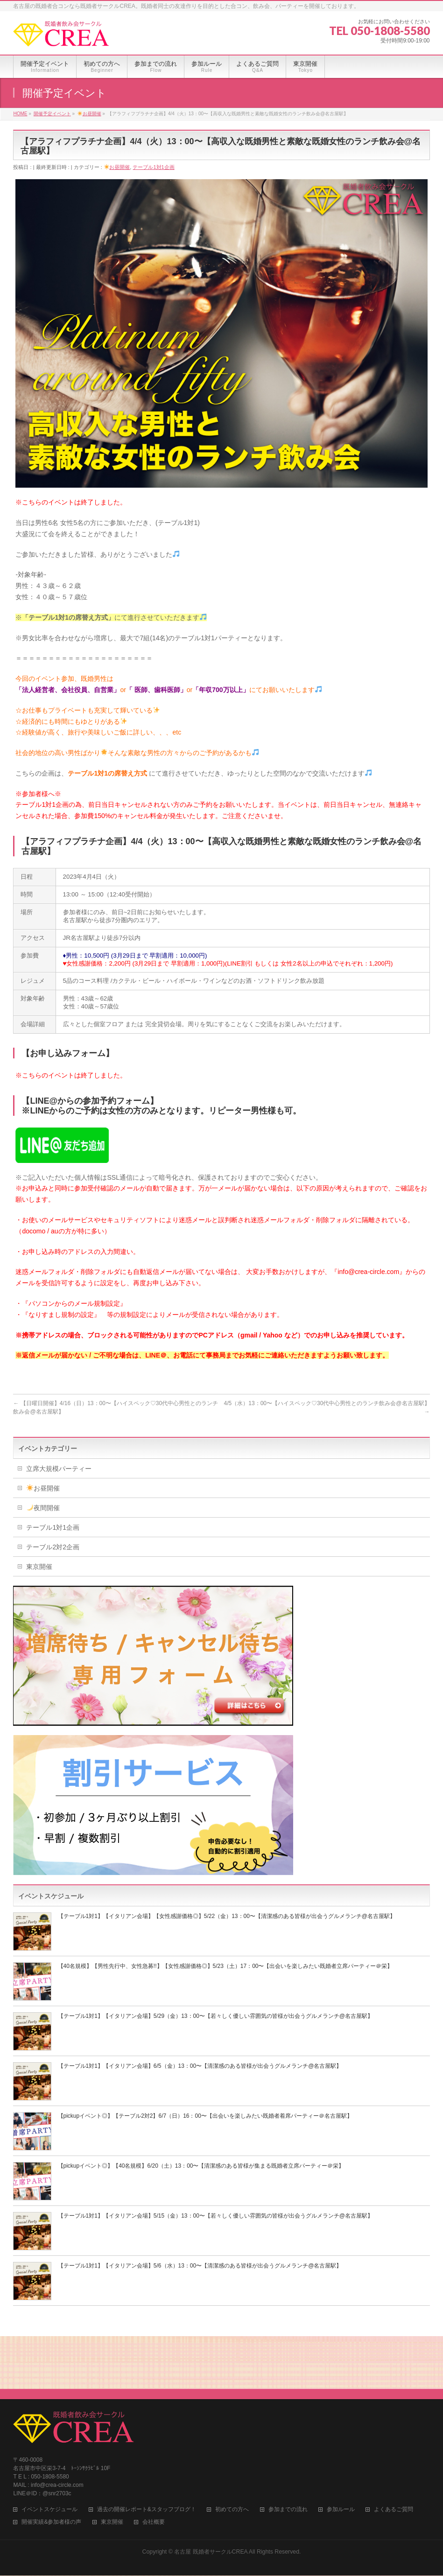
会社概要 (153, 2465)
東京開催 (39, 1566)
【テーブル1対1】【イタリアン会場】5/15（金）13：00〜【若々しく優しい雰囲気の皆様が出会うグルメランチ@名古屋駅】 (215, 2215)
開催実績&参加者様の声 (51, 2465)
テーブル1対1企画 (153, 167)
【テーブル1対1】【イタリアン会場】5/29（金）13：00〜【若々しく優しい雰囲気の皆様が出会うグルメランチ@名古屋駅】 (215, 2016)
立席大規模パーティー (58, 1468)
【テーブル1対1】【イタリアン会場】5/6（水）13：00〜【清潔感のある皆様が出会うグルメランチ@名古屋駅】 (200, 2265)
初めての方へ (232, 2452)
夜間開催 (43, 1508)
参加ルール (341, 2452)
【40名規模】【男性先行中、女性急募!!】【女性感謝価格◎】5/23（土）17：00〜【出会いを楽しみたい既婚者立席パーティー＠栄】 (225, 1966)
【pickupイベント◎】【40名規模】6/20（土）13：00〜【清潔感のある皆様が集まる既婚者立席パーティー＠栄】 (201, 2166)
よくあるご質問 (393, 2452)
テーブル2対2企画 (52, 1547)
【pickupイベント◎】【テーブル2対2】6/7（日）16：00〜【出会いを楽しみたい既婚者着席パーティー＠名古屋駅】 (205, 2116)
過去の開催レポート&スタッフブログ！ (146, 2452)
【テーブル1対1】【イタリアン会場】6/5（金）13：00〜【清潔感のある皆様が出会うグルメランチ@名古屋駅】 (200, 2066)
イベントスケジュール (49, 2452)
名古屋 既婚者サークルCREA (210, 2494)
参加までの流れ (288, 2452)
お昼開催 (117, 167)
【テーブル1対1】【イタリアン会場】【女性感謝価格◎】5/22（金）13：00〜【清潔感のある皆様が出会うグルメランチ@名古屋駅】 (226, 1916)
